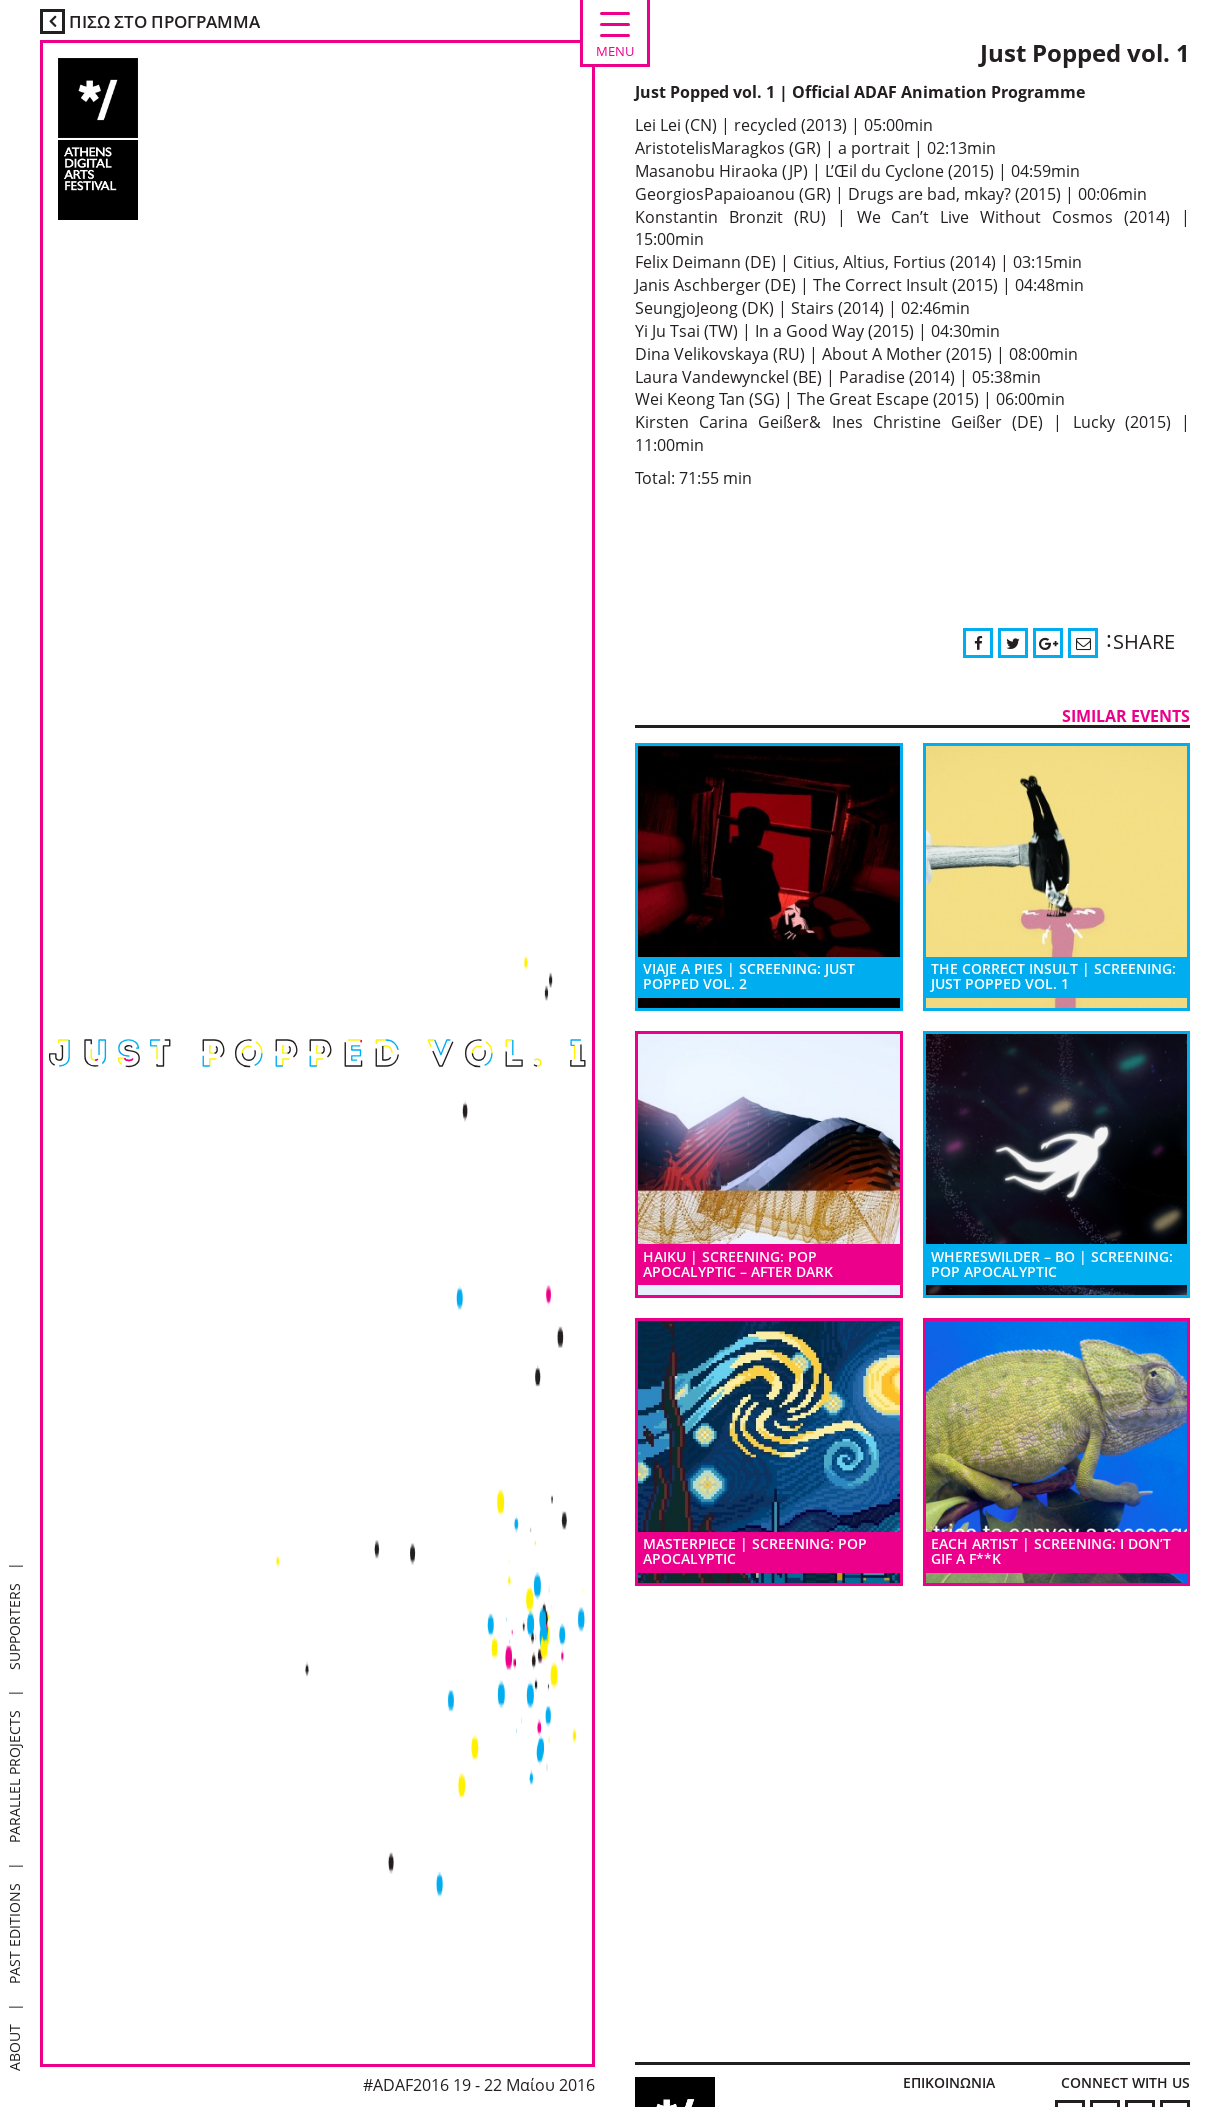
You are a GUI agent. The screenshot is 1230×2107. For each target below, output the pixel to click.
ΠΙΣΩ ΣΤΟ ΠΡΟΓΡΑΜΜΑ (150, 21)
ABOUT (14, 2047)
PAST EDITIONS (14, 1933)
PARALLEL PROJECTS (14, 1776)
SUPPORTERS (14, 1626)
